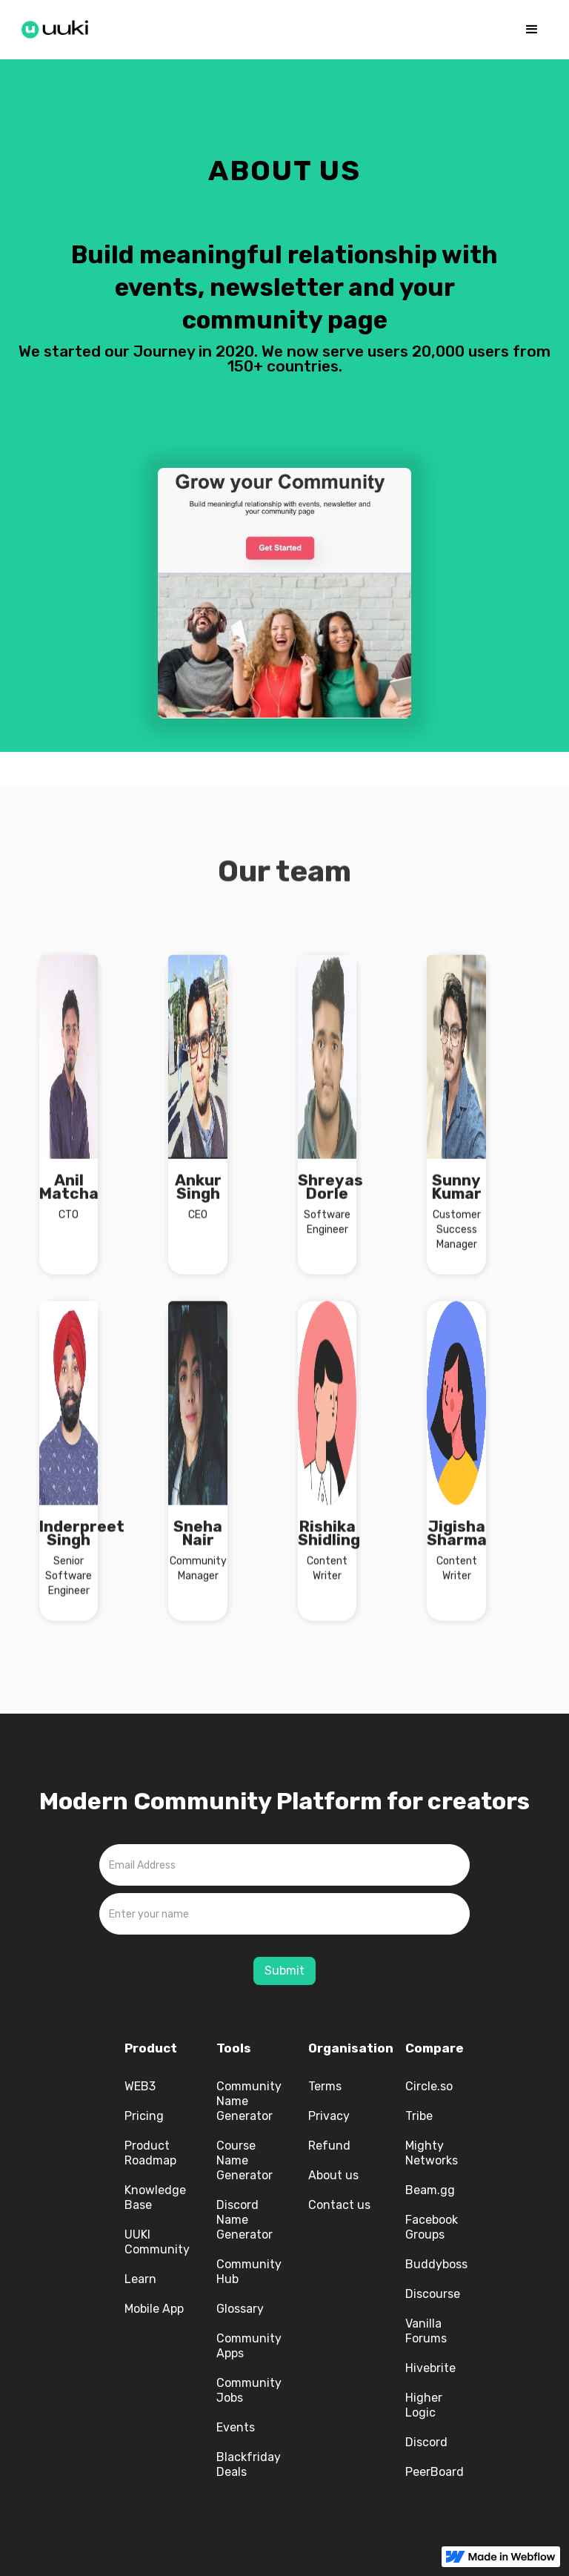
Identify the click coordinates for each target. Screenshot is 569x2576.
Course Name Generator (244, 2160)
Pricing (144, 2116)
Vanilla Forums (426, 2330)
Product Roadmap (150, 2153)
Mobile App (154, 2309)
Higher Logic (423, 2405)
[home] (59, 26)
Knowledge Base (155, 2197)
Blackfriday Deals (248, 2464)
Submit (284, 1971)
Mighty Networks (431, 2153)
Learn (140, 2279)
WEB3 (140, 2086)
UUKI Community (157, 2241)
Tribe (419, 2116)
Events (235, 2427)
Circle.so (429, 2086)
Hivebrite (430, 2368)
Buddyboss (436, 2264)
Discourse (432, 2294)
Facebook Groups (431, 2227)
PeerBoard (434, 2472)
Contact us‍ (339, 2205)
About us (333, 2175)
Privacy (329, 2116)
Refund (329, 2146)
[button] (532, 29)
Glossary (240, 2309)
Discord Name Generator (244, 2220)
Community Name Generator (249, 2101)
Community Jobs (249, 2390)
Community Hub (249, 2271)
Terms (325, 2086)
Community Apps (249, 2345)
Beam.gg (430, 2190)
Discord (426, 2442)
